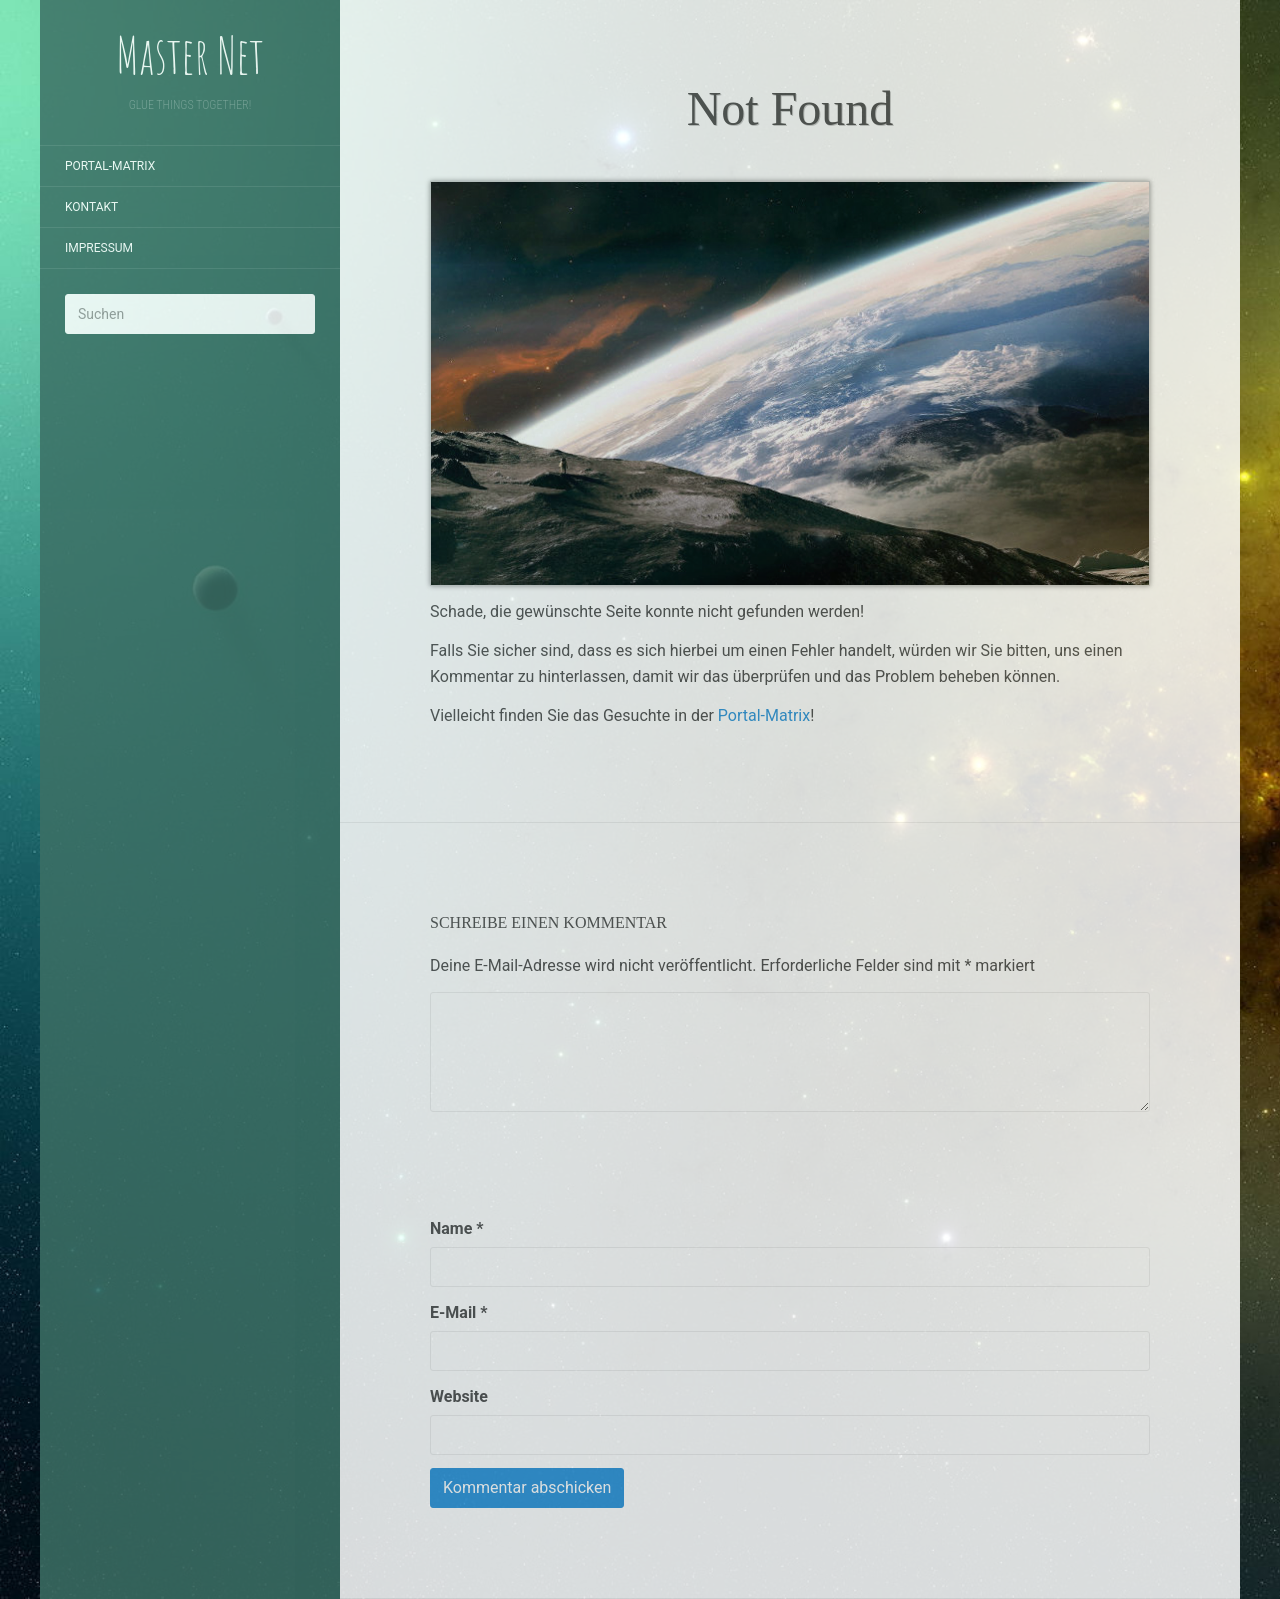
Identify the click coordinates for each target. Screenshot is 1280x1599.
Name (457, 1228)
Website (459, 1396)
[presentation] (582, 1164)
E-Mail (459, 1312)
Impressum (99, 248)
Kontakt (91, 207)
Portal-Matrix (110, 166)
